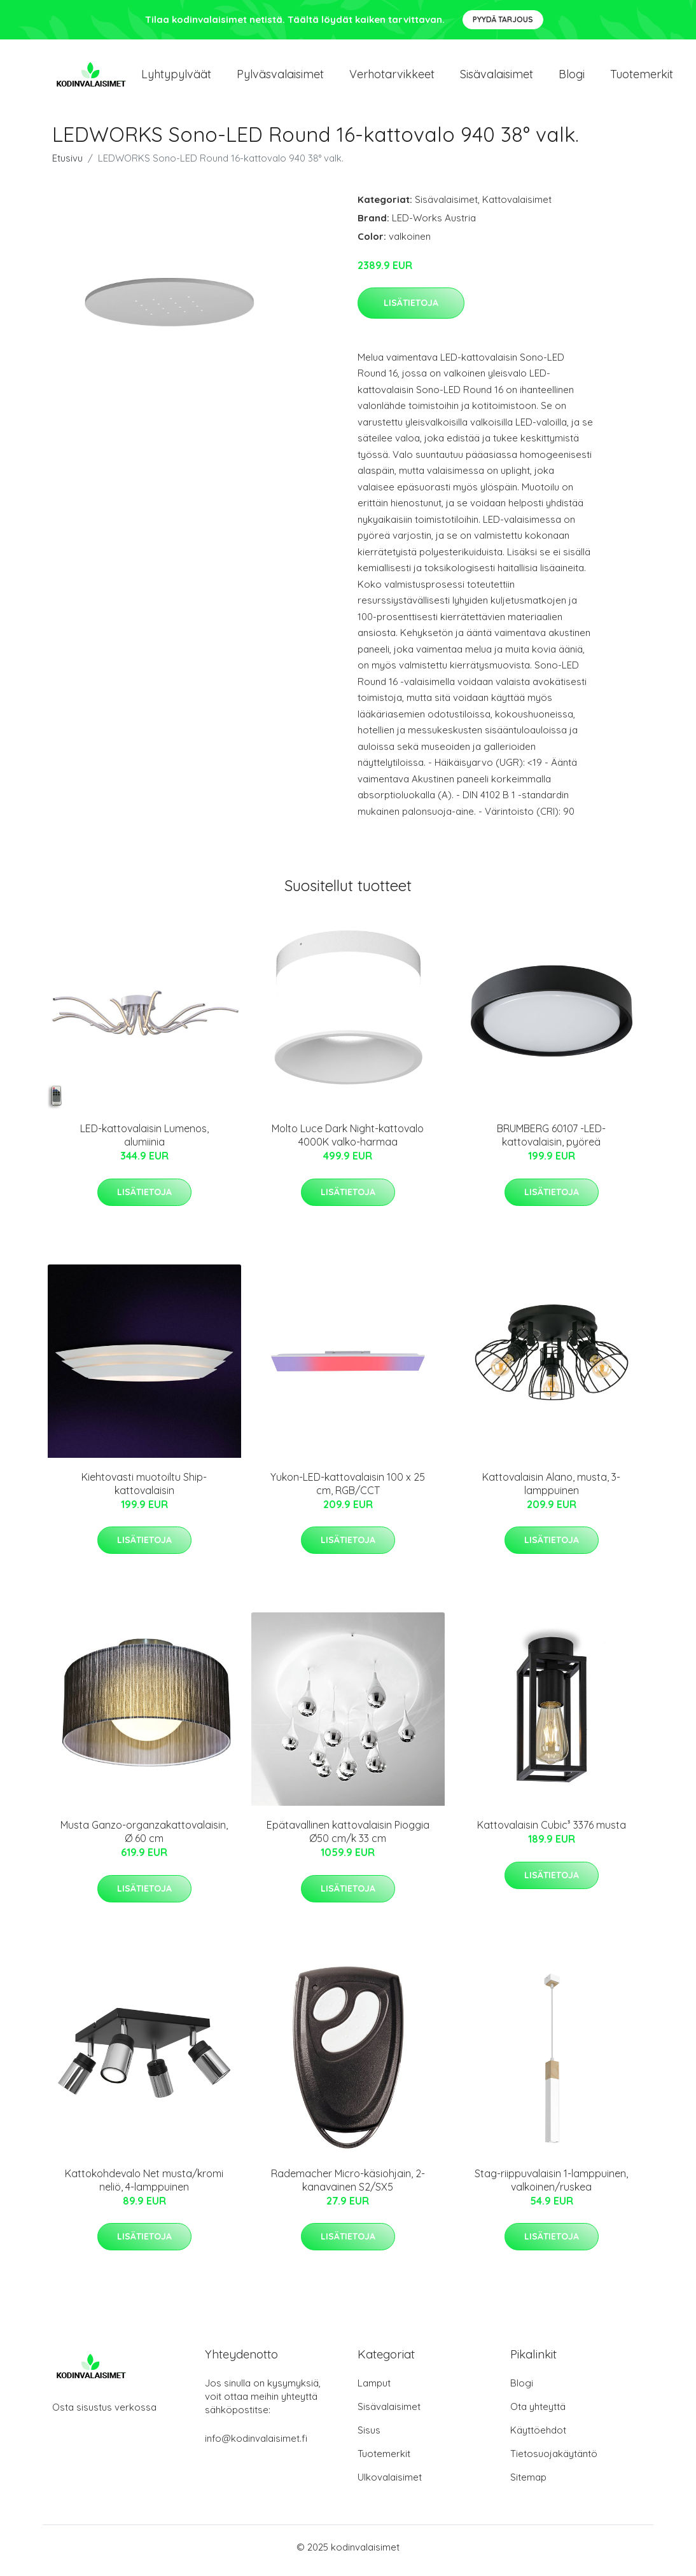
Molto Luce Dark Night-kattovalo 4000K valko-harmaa (348, 1142)
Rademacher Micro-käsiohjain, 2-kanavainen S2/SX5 (348, 2186)
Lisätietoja (411, 309)
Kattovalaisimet (517, 206)
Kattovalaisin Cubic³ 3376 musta (551, 1831)
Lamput (374, 2390)
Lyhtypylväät (176, 77)
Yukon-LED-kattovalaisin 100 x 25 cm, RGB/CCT (347, 1490)
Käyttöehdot (538, 2437)
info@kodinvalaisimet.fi (256, 2445)
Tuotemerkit (641, 77)
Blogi (572, 77)
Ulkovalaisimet (390, 2484)
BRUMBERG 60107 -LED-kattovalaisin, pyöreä (551, 1142)
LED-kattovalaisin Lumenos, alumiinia (144, 1142)
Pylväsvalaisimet (280, 77)
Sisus (369, 2437)
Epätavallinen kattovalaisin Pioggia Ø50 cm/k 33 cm (348, 1838)
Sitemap (528, 2484)
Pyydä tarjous (503, 19)
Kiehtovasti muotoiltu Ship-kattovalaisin (144, 1490)
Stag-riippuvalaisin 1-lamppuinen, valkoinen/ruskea (551, 2186)
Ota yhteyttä (538, 2413)
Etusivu (67, 164)
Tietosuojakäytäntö (553, 2461)
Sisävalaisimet (496, 77)
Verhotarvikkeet (392, 77)
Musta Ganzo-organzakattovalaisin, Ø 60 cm (144, 1838)
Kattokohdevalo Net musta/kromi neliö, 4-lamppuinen (144, 2186)
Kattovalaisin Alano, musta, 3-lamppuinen (551, 1490)
